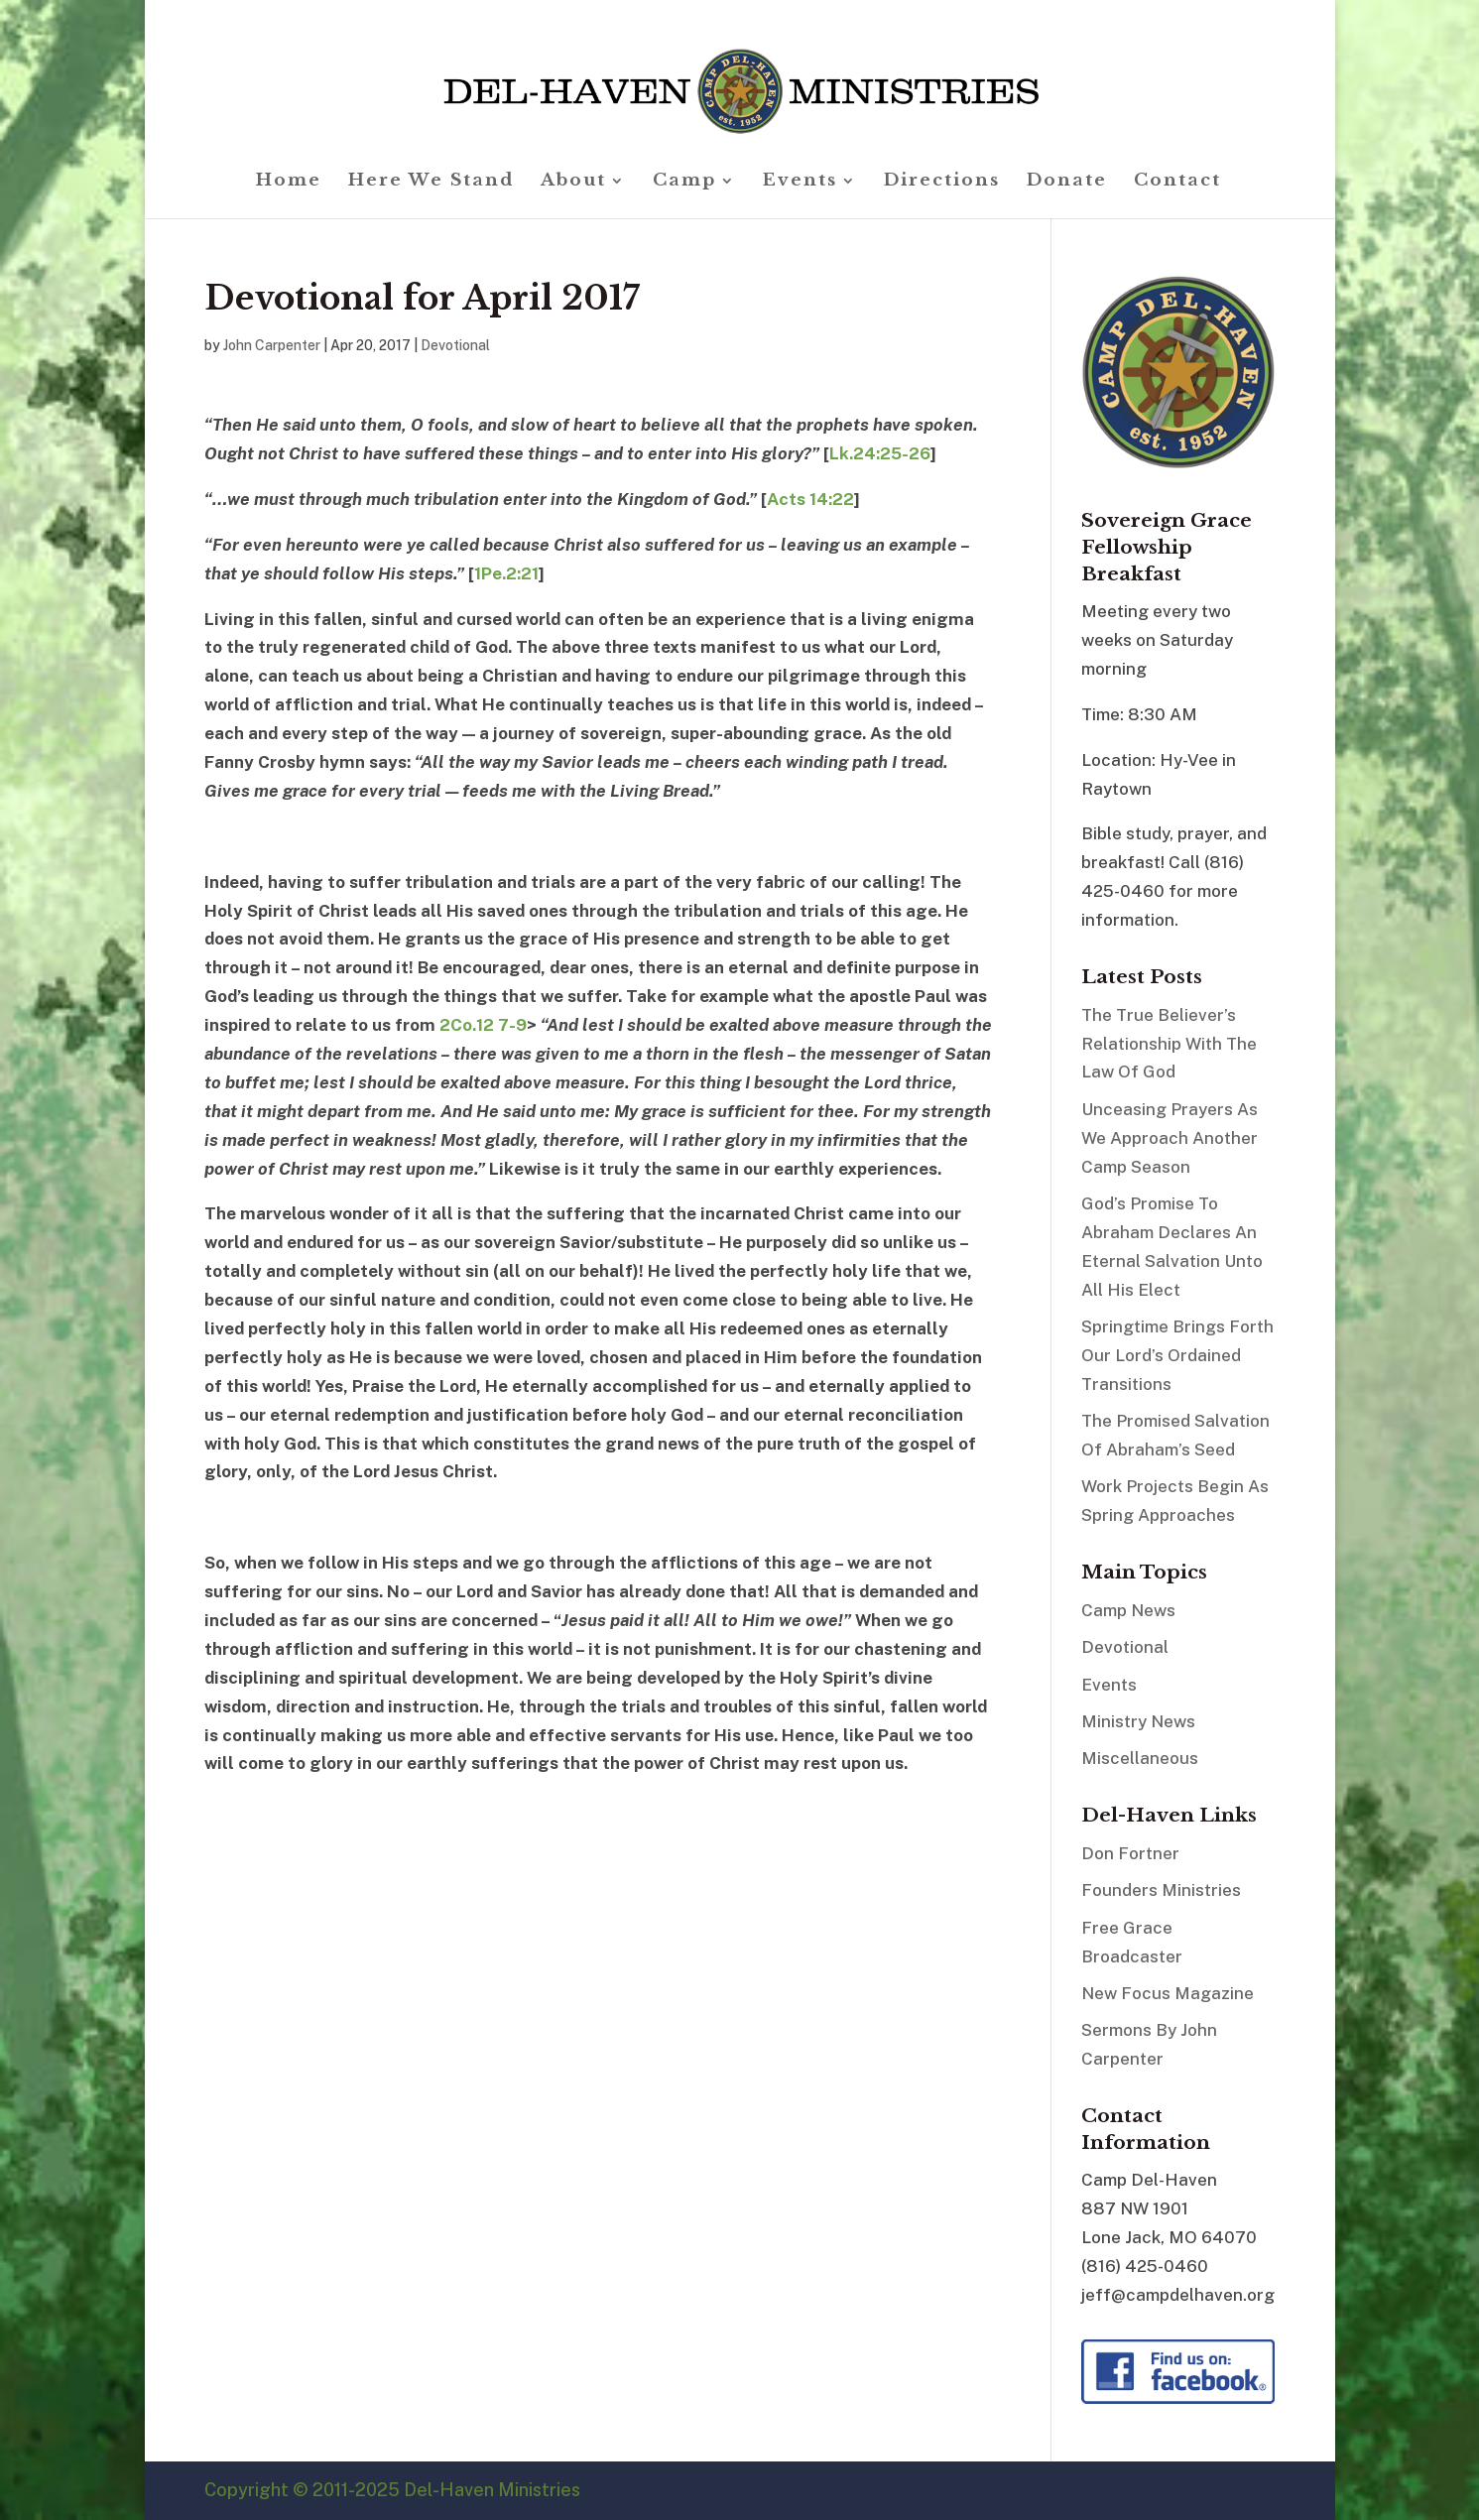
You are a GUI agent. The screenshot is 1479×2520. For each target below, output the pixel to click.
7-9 (512, 1025)
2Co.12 (466, 1025)
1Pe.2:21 (506, 573)
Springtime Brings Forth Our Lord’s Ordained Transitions (1177, 1355)
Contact (1177, 182)
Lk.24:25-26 (879, 453)
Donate (1067, 182)
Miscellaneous (1139, 1758)
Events (800, 182)
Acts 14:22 (810, 499)
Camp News (1128, 1610)
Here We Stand (431, 182)
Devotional (455, 345)
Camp (684, 182)
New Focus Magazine (1167, 1993)
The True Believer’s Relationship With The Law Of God (1169, 1043)
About (573, 182)
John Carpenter (271, 345)
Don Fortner (1130, 1853)
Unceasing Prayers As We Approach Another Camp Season (1169, 1138)
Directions (942, 182)
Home (288, 182)
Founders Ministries (1161, 1890)
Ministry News (1138, 1721)
